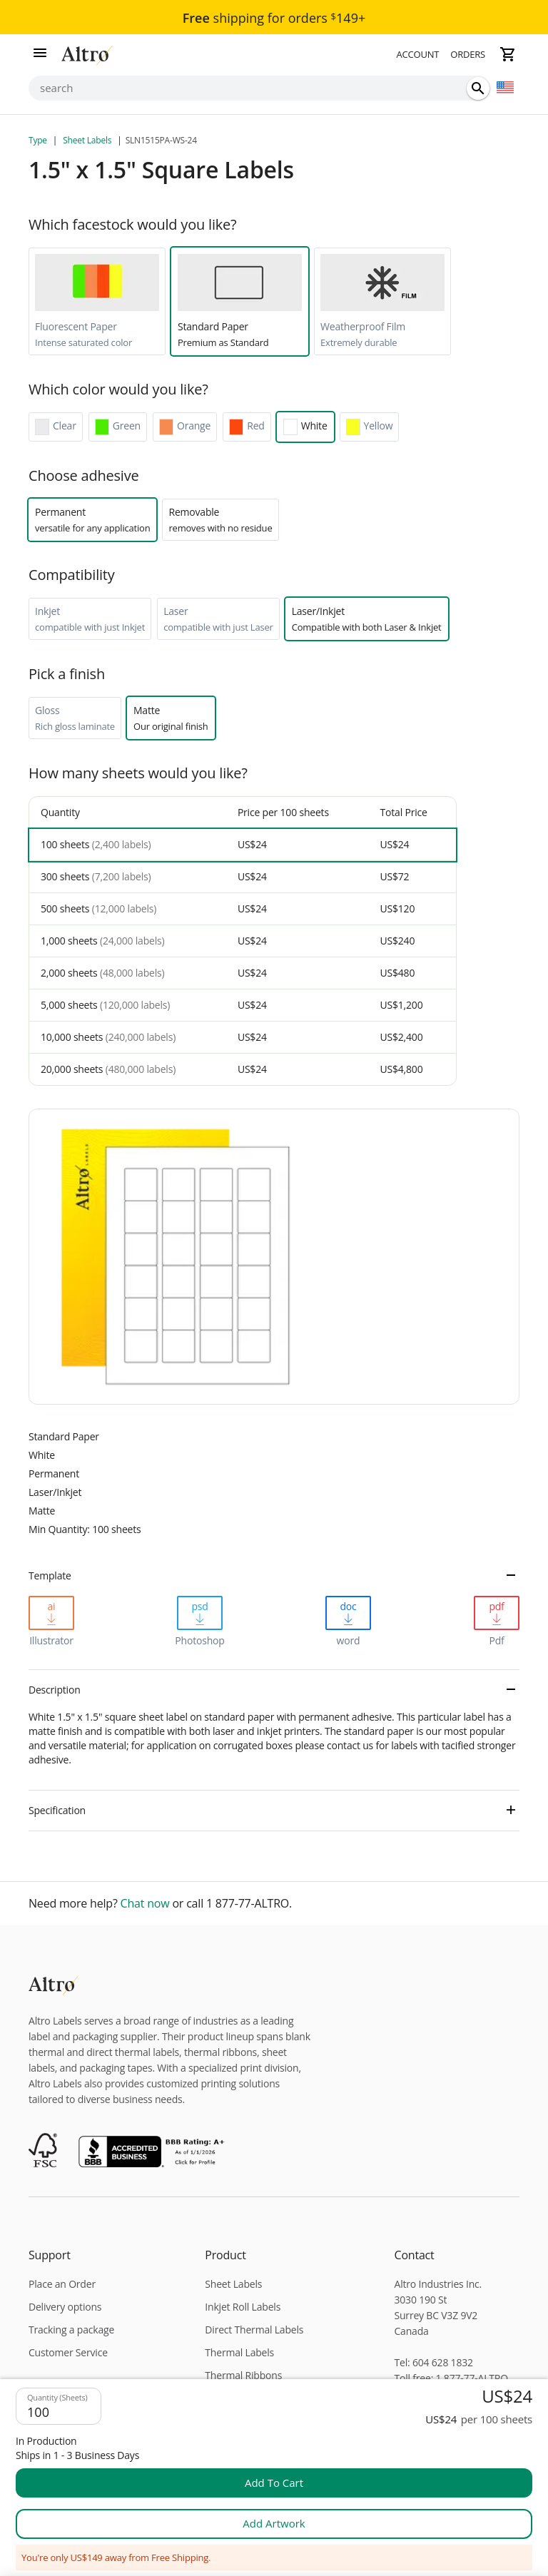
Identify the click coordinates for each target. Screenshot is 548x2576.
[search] (478, 88)
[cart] (508, 54)
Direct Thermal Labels (254, 2329)
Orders (467, 54)
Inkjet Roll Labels (242, 2306)
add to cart (274, 2482)
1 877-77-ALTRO (472, 2378)
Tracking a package (71, 2329)
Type (39, 140)
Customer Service (68, 2352)
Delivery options (65, 2306)
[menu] (40, 54)
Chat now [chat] (145, 1903)
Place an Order (62, 2284)
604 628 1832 (442, 2362)
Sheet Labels (87, 140)
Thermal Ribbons (243, 2375)
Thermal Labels (239, 2352)
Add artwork (274, 2523)
